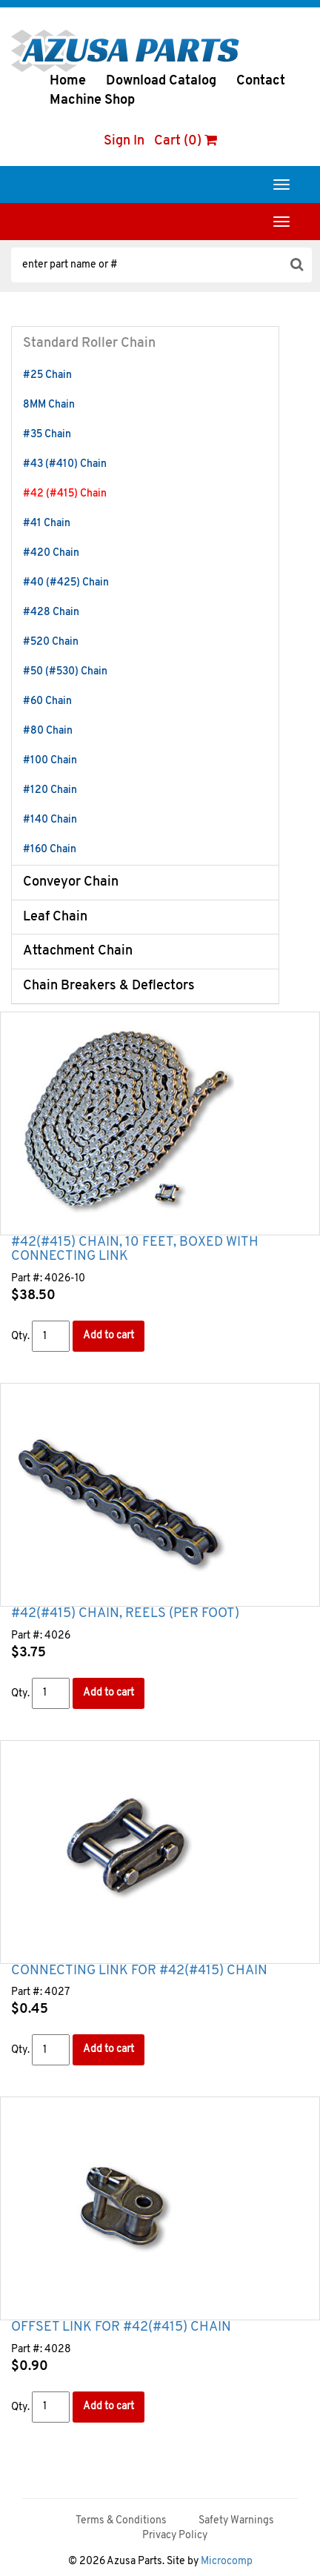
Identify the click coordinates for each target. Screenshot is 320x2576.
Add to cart (108, 1335)
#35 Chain (47, 434)
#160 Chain (49, 849)
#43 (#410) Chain (65, 464)
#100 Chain (50, 760)
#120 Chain (50, 790)
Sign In (124, 141)
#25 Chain (47, 375)
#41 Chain (46, 523)
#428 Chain (51, 612)
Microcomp (227, 2561)
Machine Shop (92, 100)
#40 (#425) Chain (66, 582)
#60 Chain (47, 701)
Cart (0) (185, 141)
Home (68, 81)
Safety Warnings (236, 2520)
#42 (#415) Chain (65, 493)
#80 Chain (48, 731)
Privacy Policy (174, 2535)
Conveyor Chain (71, 882)
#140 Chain (50, 820)
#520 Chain (51, 642)
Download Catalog (161, 81)
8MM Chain (49, 405)
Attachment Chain (78, 951)
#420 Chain (51, 553)
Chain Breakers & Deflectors (109, 986)
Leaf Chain (55, 917)
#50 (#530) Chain (65, 671)
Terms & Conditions (121, 2520)
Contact (260, 81)
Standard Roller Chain (89, 343)
